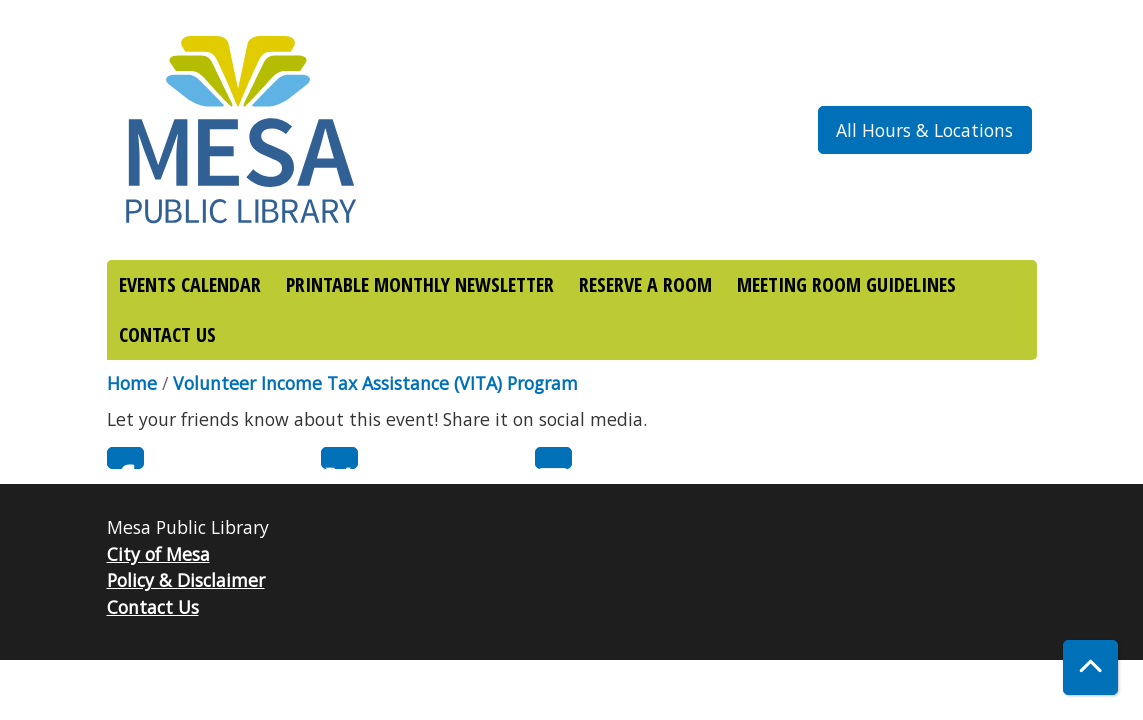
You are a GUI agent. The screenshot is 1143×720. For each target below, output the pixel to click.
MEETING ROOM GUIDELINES (846, 284)
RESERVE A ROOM (645, 284)
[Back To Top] (1090, 667)
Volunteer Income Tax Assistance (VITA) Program (375, 383)
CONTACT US (167, 334)
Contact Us (153, 607)
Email (553, 458)
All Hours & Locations (924, 130)
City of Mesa (158, 554)
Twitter (339, 458)
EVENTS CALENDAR (190, 284)
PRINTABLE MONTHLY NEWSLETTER (420, 284)
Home (132, 383)
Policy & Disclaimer (186, 580)
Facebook (125, 458)
